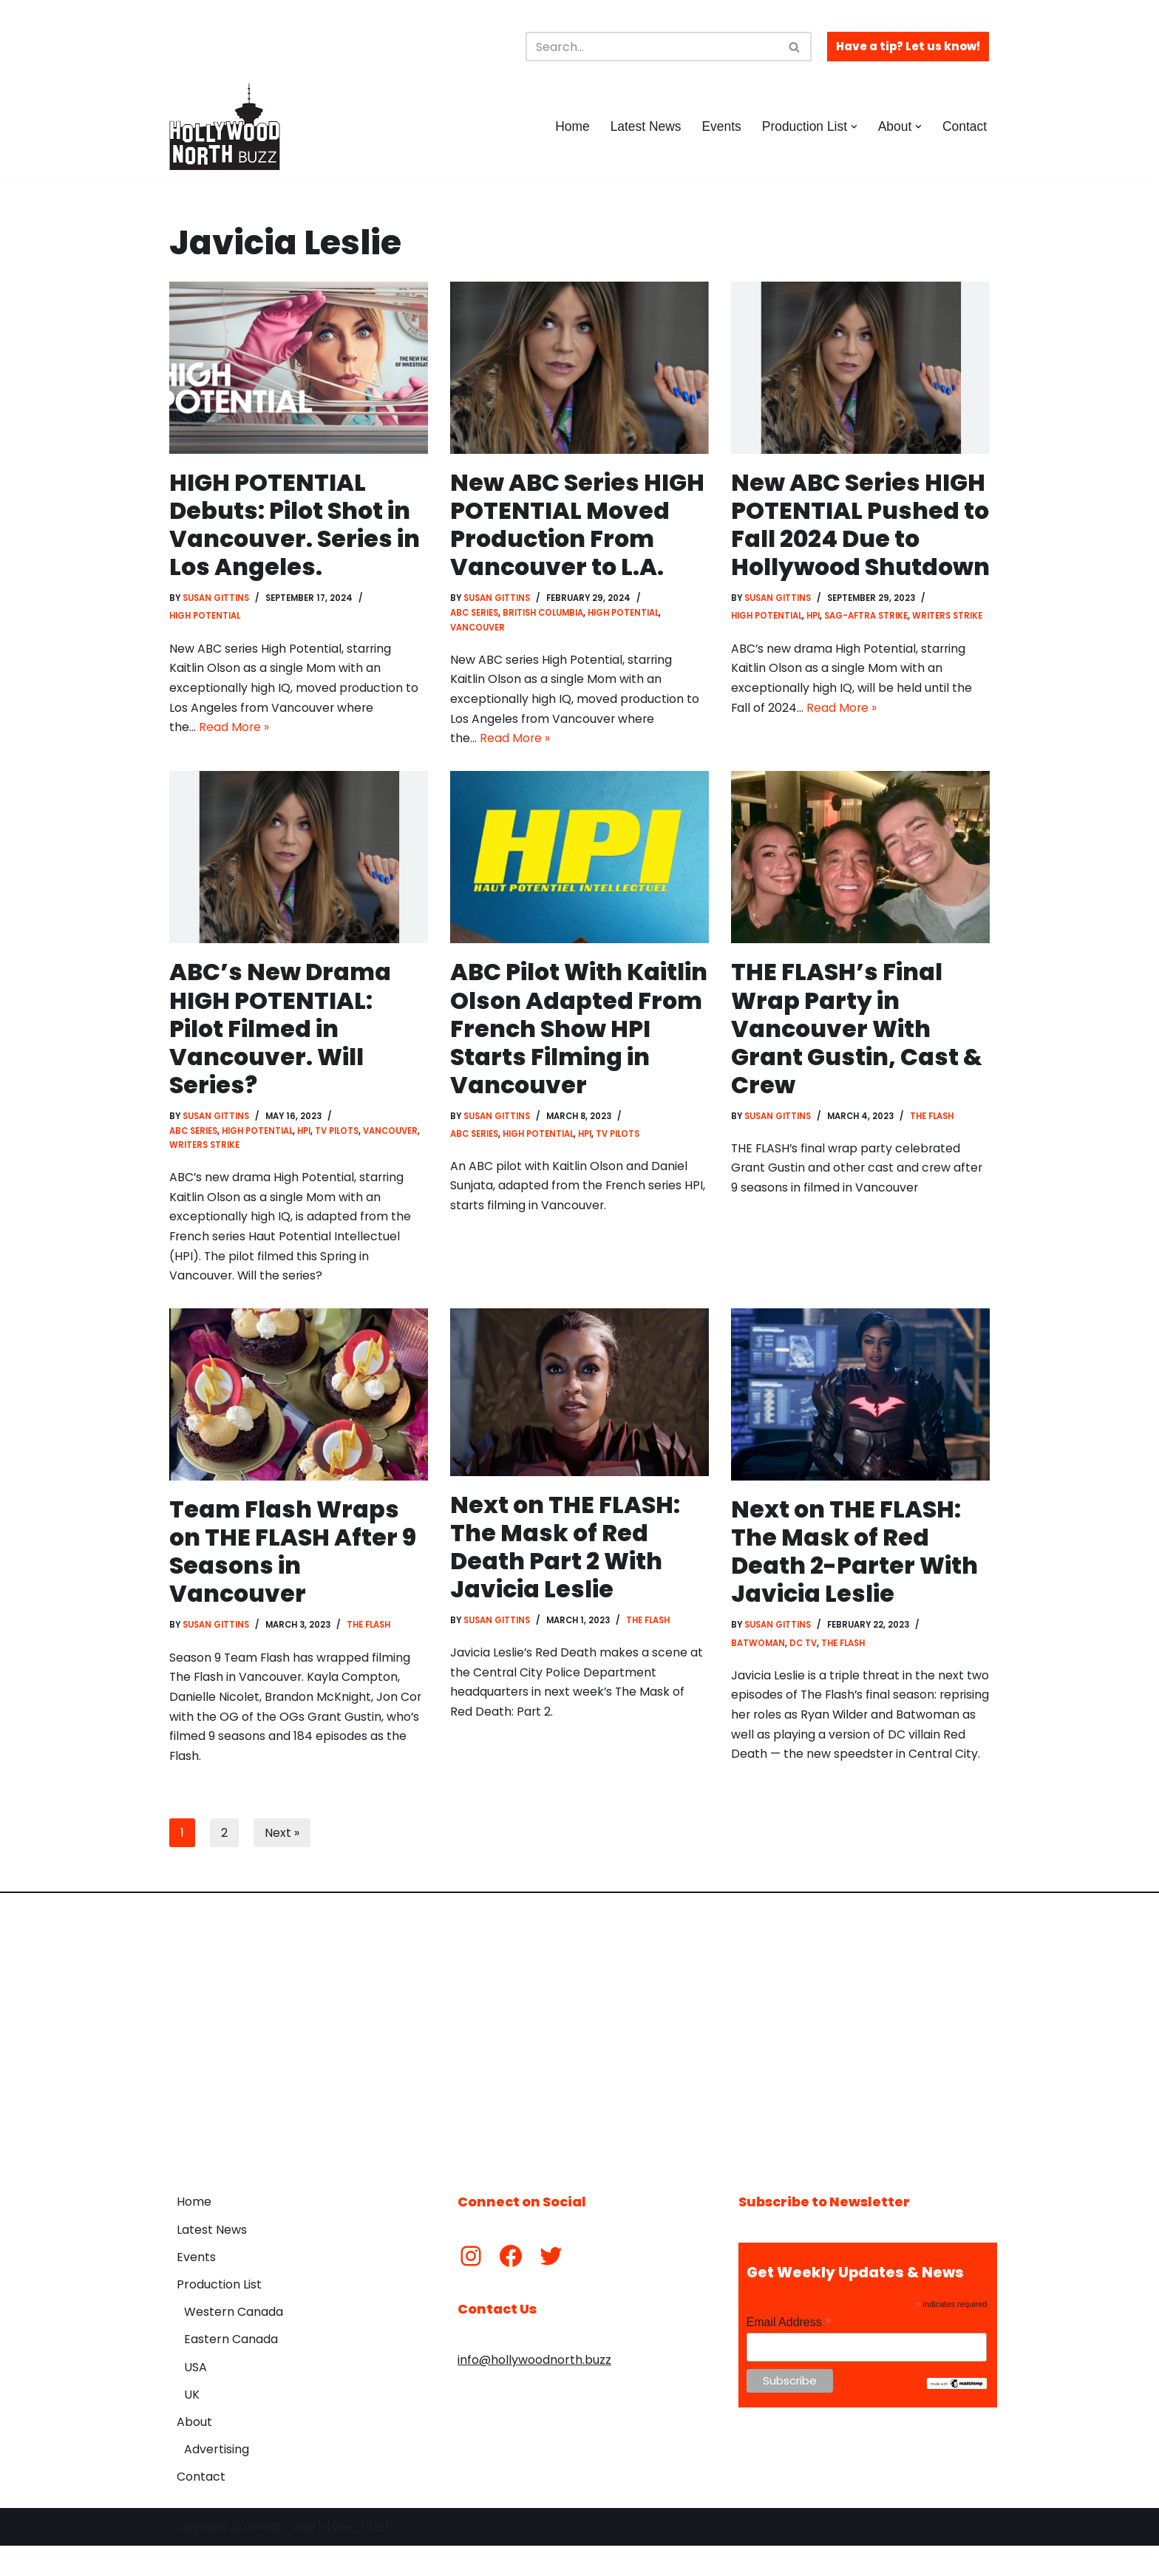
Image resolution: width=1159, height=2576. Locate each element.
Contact (964, 126)
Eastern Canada (231, 2369)
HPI (815, 646)
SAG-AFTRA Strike (868, 646)
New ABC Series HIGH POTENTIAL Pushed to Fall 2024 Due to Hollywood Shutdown (858, 539)
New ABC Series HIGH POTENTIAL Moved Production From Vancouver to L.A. (577, 525)
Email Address (789, 2351)
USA (195, 2396)
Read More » (234, 731)
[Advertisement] (579, 2062)
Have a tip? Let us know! (908, 46)
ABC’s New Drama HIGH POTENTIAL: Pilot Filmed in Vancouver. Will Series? (280, 1033)
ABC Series (474, 614)
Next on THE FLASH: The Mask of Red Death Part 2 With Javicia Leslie (566, 1555)
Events (720, 126)
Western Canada (233, 2342)
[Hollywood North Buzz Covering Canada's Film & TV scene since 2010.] (224, 126)
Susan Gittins (216, 599)
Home (569, 126)
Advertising (216, 2479)
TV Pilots (339, 1136)
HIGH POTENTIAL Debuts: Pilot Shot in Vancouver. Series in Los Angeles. (295, 525)
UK (192, 2424)
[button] (853, 126)
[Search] (652, 46)
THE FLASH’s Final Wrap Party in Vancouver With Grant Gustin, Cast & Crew (856, 1033)
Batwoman (758, 1653)
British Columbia (543, 614)
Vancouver (477, 629)
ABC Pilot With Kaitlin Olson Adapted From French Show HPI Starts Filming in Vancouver (551, 1047)
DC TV (803, 1653)
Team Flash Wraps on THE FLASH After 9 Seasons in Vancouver (293, 1560)
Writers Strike (949, 646)
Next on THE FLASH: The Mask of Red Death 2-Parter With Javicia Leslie (855, 1560)
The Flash (933, 1121)
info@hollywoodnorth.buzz (534, 2390)
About (194, 2452)
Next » (282, 1862)
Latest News (643, 126)
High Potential (205, 617)
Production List (219, 2314)
